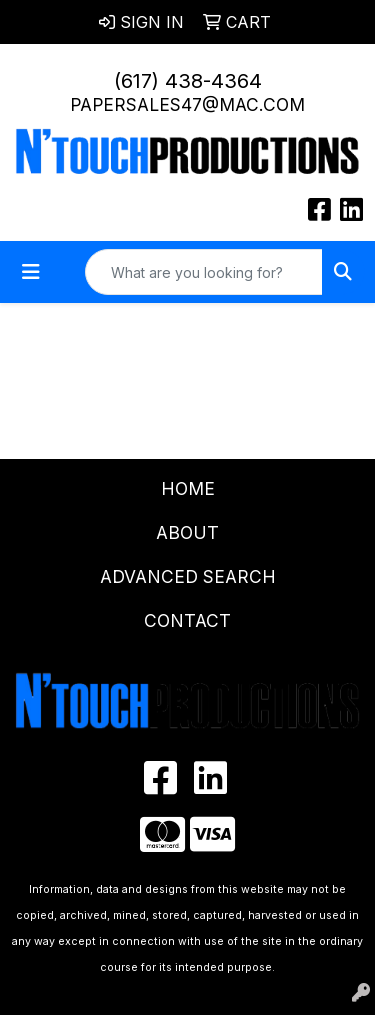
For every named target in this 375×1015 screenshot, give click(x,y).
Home (188, 488)
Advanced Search (188, 576)
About (187, 532)
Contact (187, 620)
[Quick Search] (204, 272)
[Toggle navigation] (31, 272)
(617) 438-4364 (188, 81)
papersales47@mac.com (187, 104)
